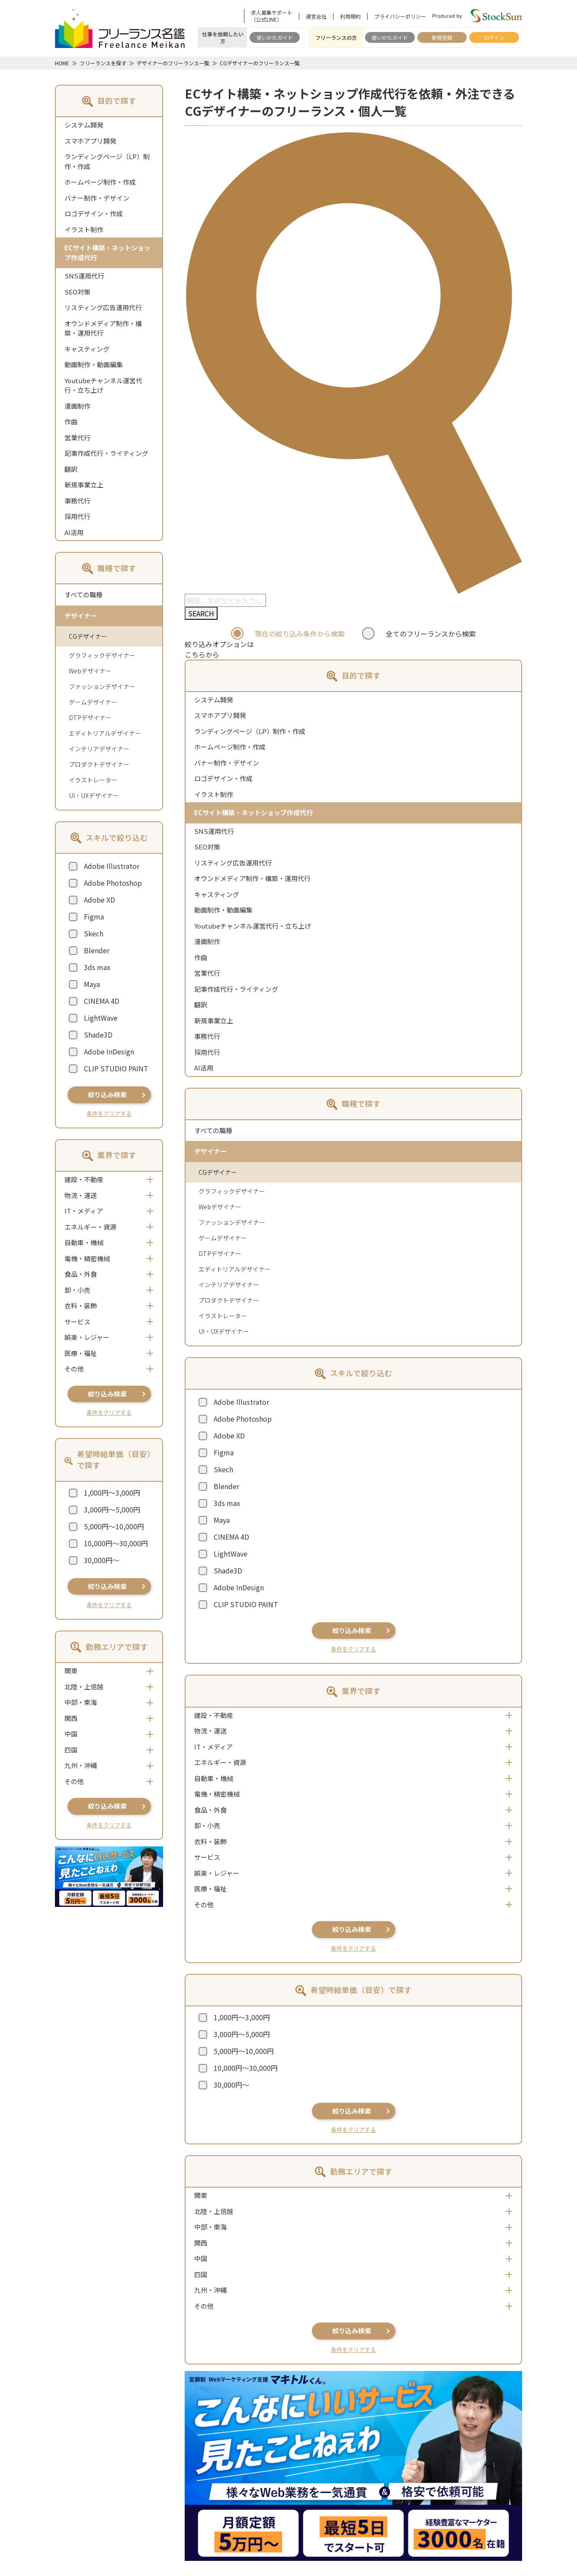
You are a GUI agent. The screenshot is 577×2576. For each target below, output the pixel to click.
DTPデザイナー (90, 717)
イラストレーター (93, 779)
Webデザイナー (90, 670)
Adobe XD (99, 899)
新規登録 (442, 37)
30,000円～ (101, 1560)
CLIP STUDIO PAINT (116, 1068)
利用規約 (350, 16)
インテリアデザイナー (99, 748)
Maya (92, 984)
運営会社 (316, 16)
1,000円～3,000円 (112, 1492)
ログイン (494, 37)
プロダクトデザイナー (99, 764)
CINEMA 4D (101, 1001)
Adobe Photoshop (113, 883)
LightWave (101, 1017)
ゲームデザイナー (93, 702)
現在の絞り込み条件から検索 (300, 633)
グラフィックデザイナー (102, 655)
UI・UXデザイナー (94, 795)
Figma (94, 916)
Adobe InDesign (109, 1051)
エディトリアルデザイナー (105, 733)
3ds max (97, 967)
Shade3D (98, 1034)
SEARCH (201, 613)
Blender (96, 950)
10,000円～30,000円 (116, 1543)
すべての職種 (83, 594)
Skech (93, 933)
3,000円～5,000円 (112, 1509)
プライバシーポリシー (400, 16)
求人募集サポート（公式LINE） (271, 16)
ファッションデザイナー (102, 686)
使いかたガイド (274, 37)
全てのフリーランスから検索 (431, 633)
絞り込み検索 (107, 1094)
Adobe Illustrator (111, 866)
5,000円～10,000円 (114, 1526)
